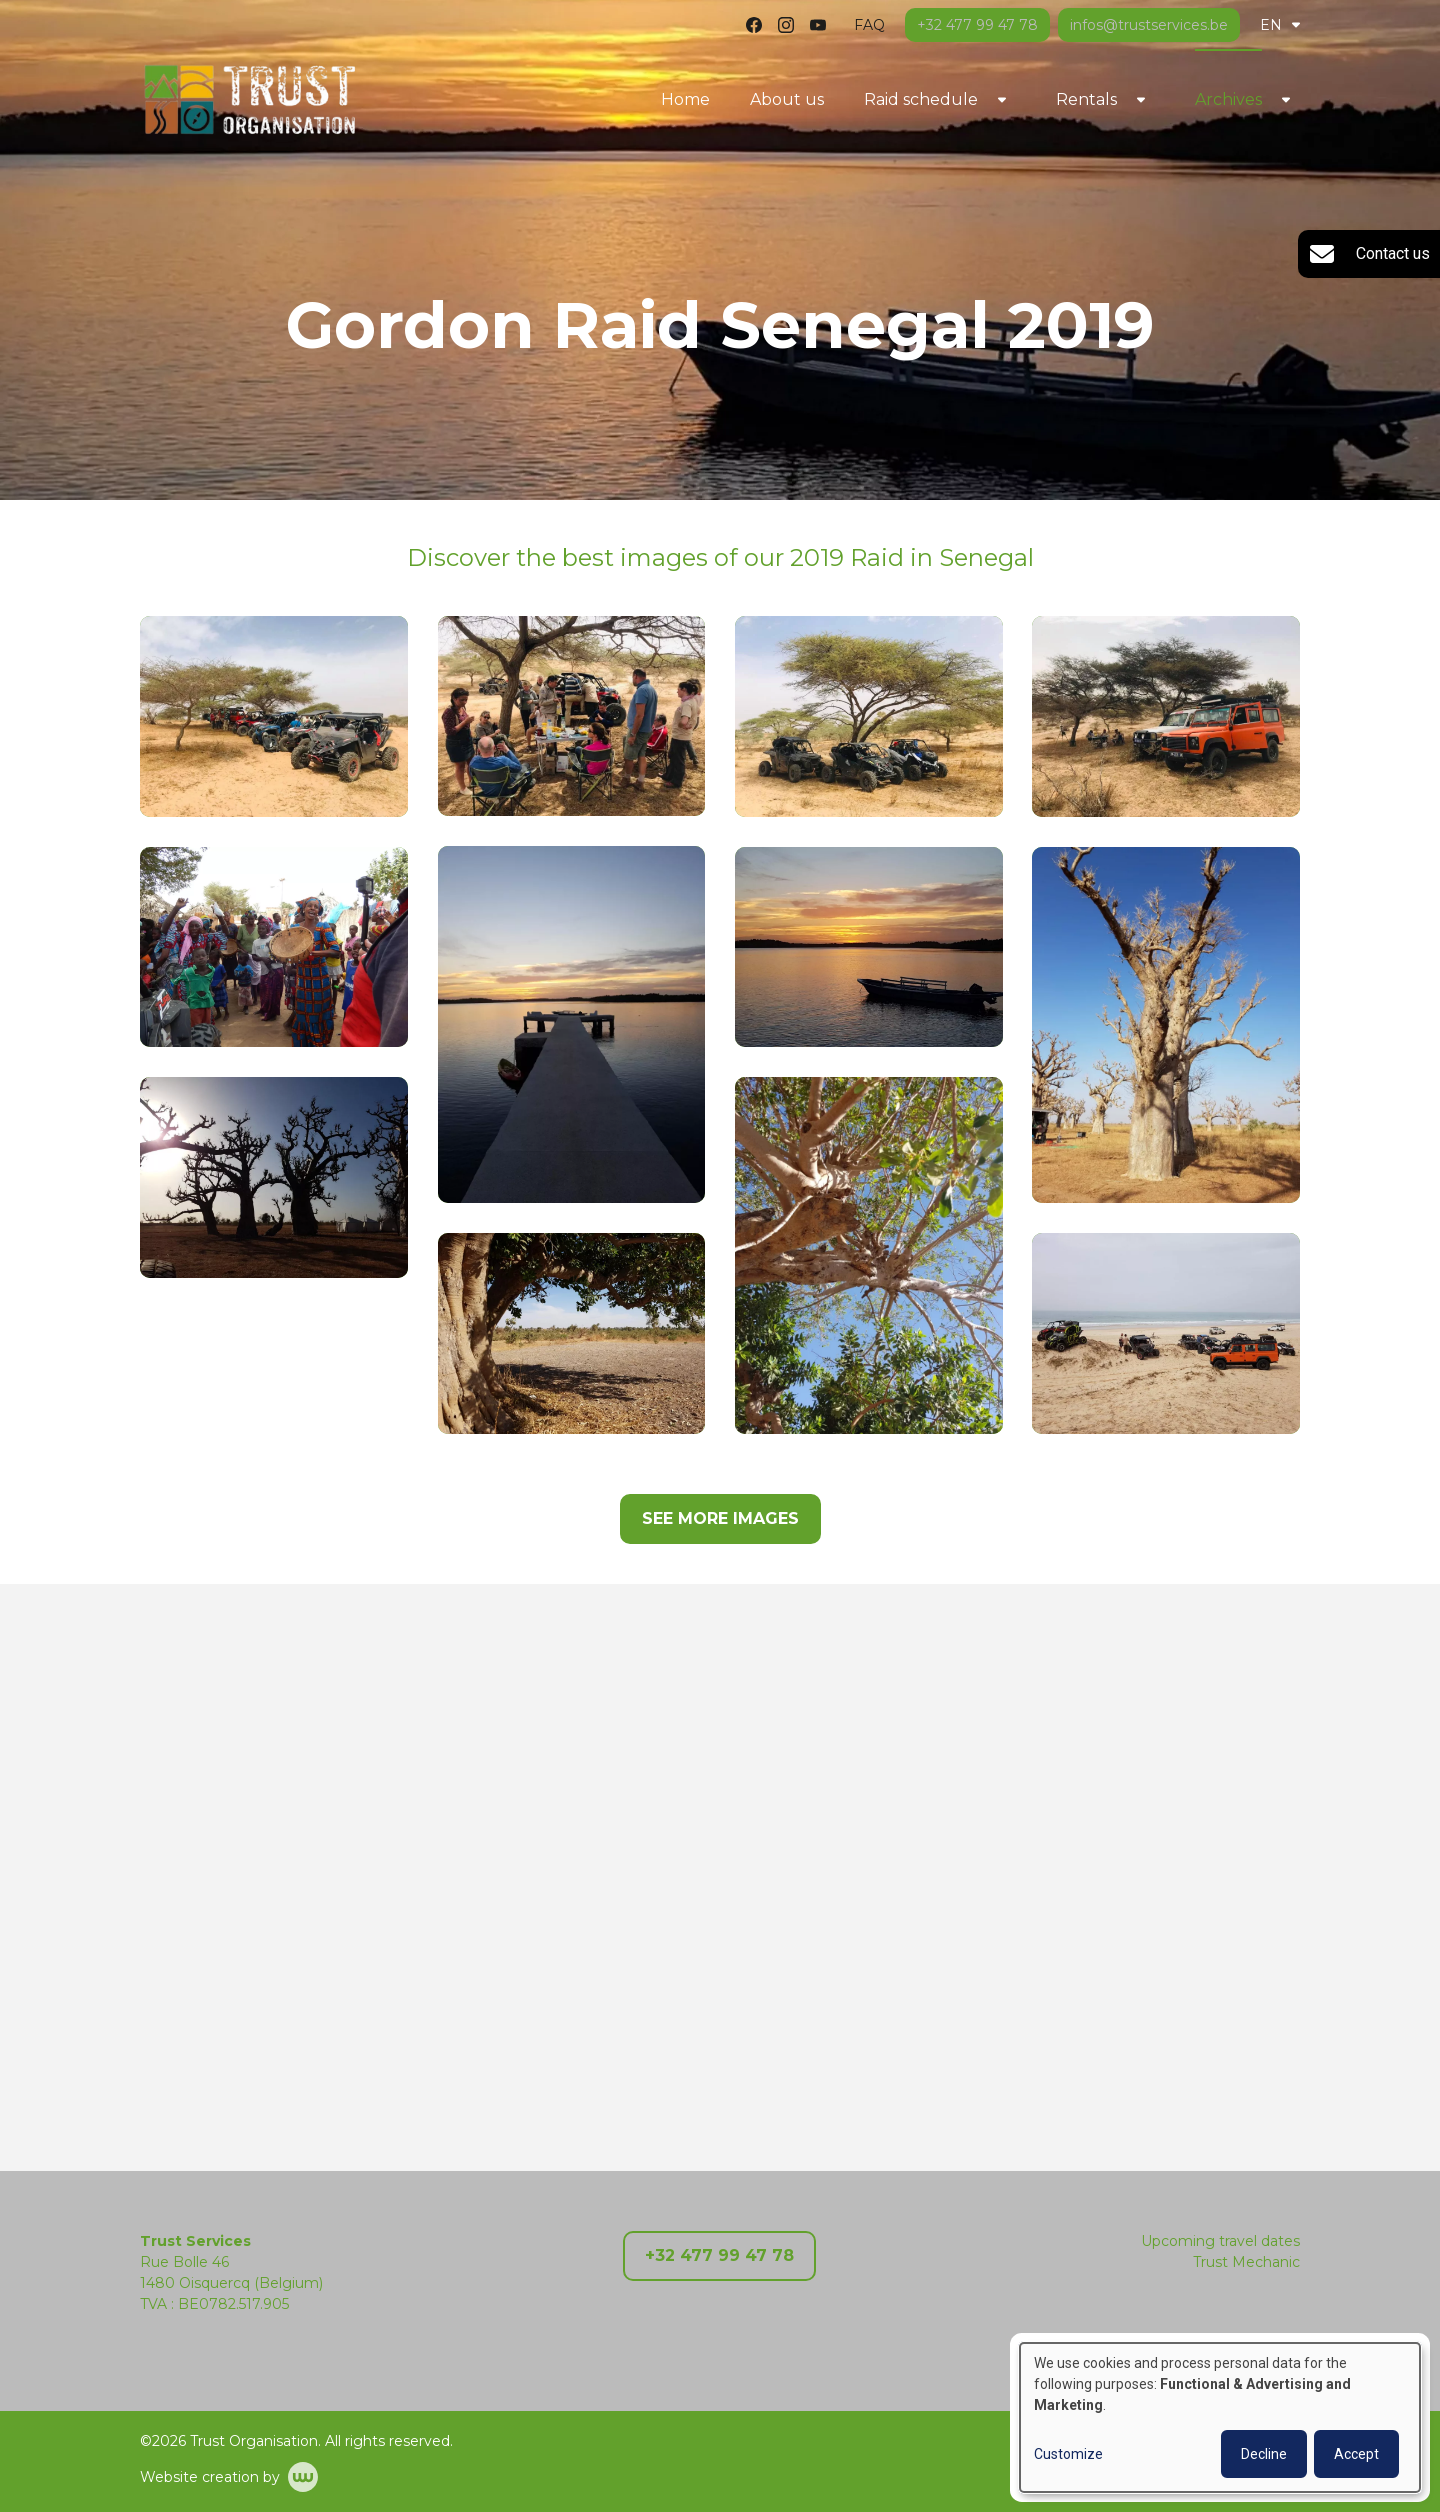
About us (787, 99)
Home (685, 99)
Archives (1228, 99)
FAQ (869, 25)
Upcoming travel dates (1220, 2241)
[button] (274, 716)
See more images (720, 1518)
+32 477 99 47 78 (719, 2255)
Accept (1356, 2454)
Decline (1264, 2454)
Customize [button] (1068, 2454)
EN (1280, 25)
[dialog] (1220, 2417)
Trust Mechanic (1246, 2262)
